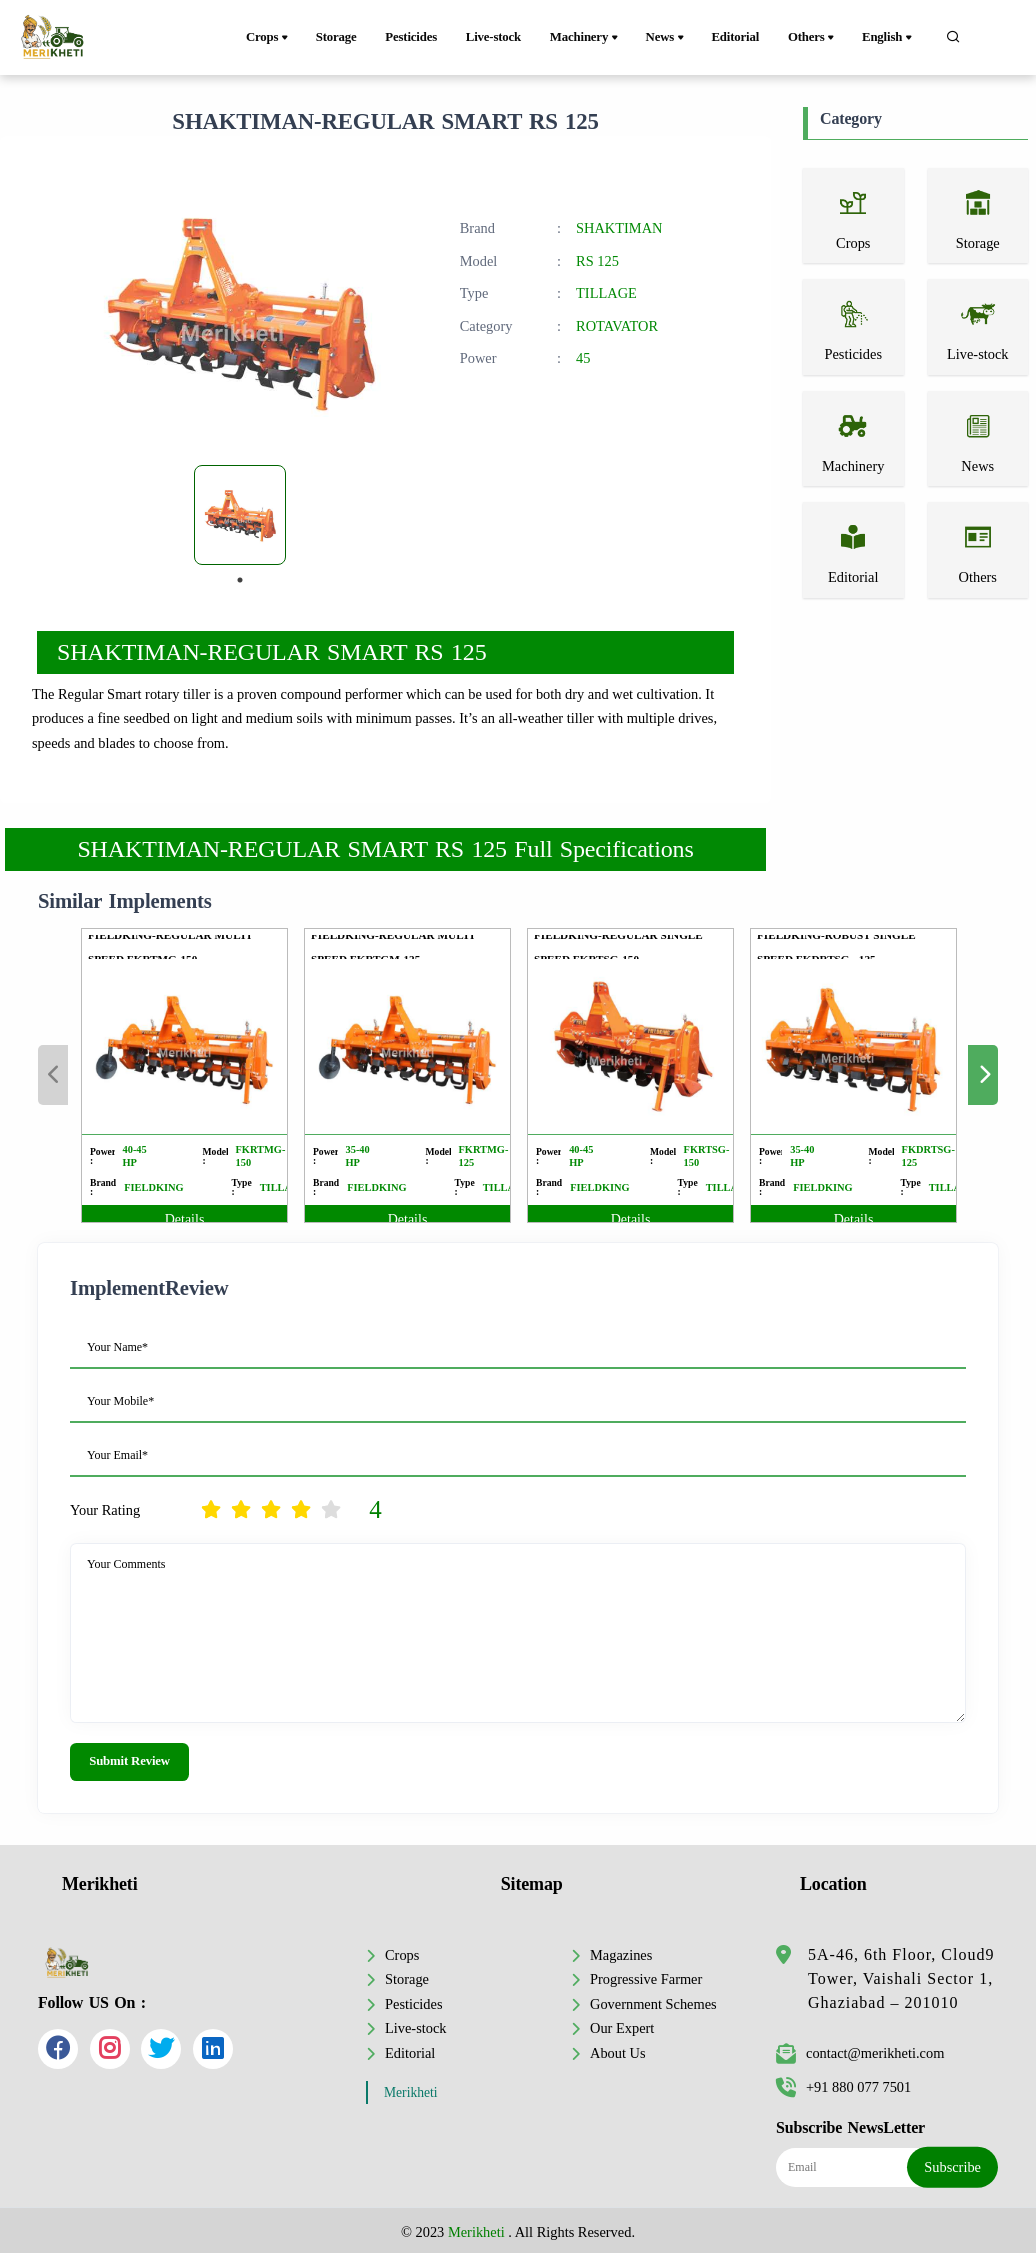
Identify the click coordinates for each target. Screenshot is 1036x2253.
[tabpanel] (240, 515)
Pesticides (411, 37)
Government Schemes (653, 2004)
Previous (53, 1075)
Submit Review (129, 1761)
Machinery (585, 38)
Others (812, 38)
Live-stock (493, 37)
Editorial (735, 37)
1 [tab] (240, 580)
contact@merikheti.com (860, 2053)
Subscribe (952, 2167)
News (666, 38)
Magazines (621, 1955)
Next (983, 1075)
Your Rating (105, 1510)
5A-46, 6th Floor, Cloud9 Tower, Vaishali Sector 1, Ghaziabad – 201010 (901, 1978)
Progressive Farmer (646, 1979)
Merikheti (411, 2092)
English (888, 38)
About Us (618, 2053)
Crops (268, 38)
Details (185, 1219)
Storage (336, 37)
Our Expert (622, 2028)
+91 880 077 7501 (843, 2087)
